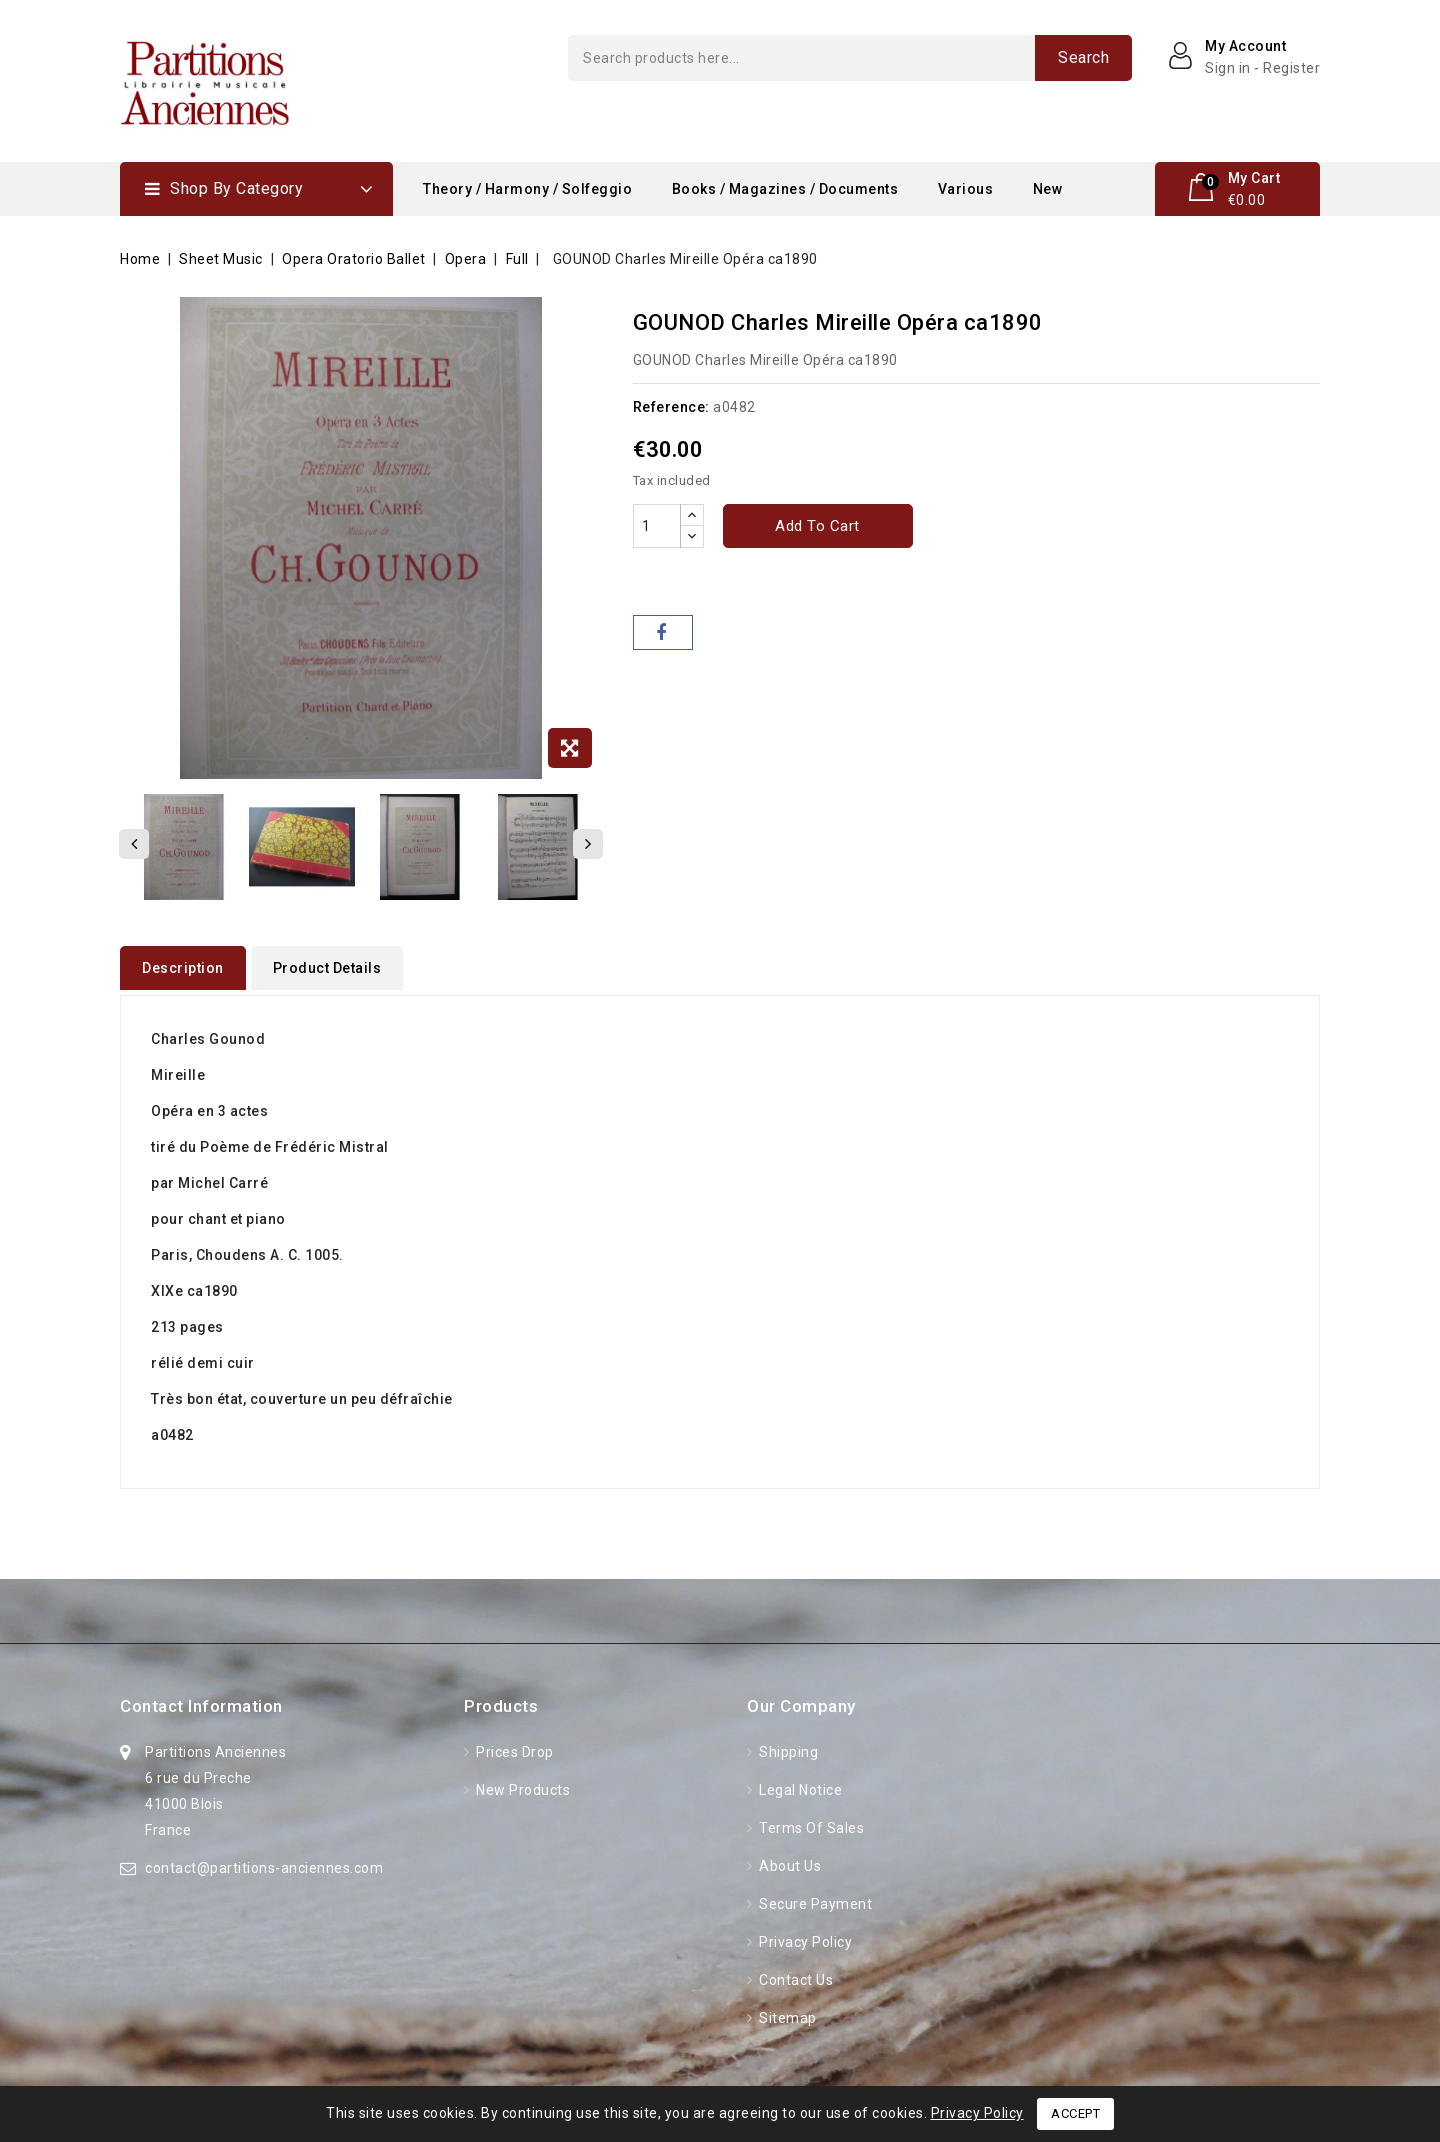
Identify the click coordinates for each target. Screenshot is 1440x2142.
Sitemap (786, 2013)
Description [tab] (183, 968)
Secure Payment (814, 1899)
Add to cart (817, 526)
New (1048, 189)
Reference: (671, 407)
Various (966, 189)
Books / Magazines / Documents (785, 189)
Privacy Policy (804, 1937)
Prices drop (513, 1747)
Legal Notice (799, 1785)
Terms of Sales (810, 1823)
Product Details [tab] (327, 968)
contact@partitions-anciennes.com (264, 1863)
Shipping (787, 1747)
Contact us (795, 1975)
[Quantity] (657, 526)
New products (522, 1785)
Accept (1075, 2113)
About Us (789, 1861)
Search (1083, 57)
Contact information (201, 1701)
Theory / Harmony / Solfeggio (527, 189)
